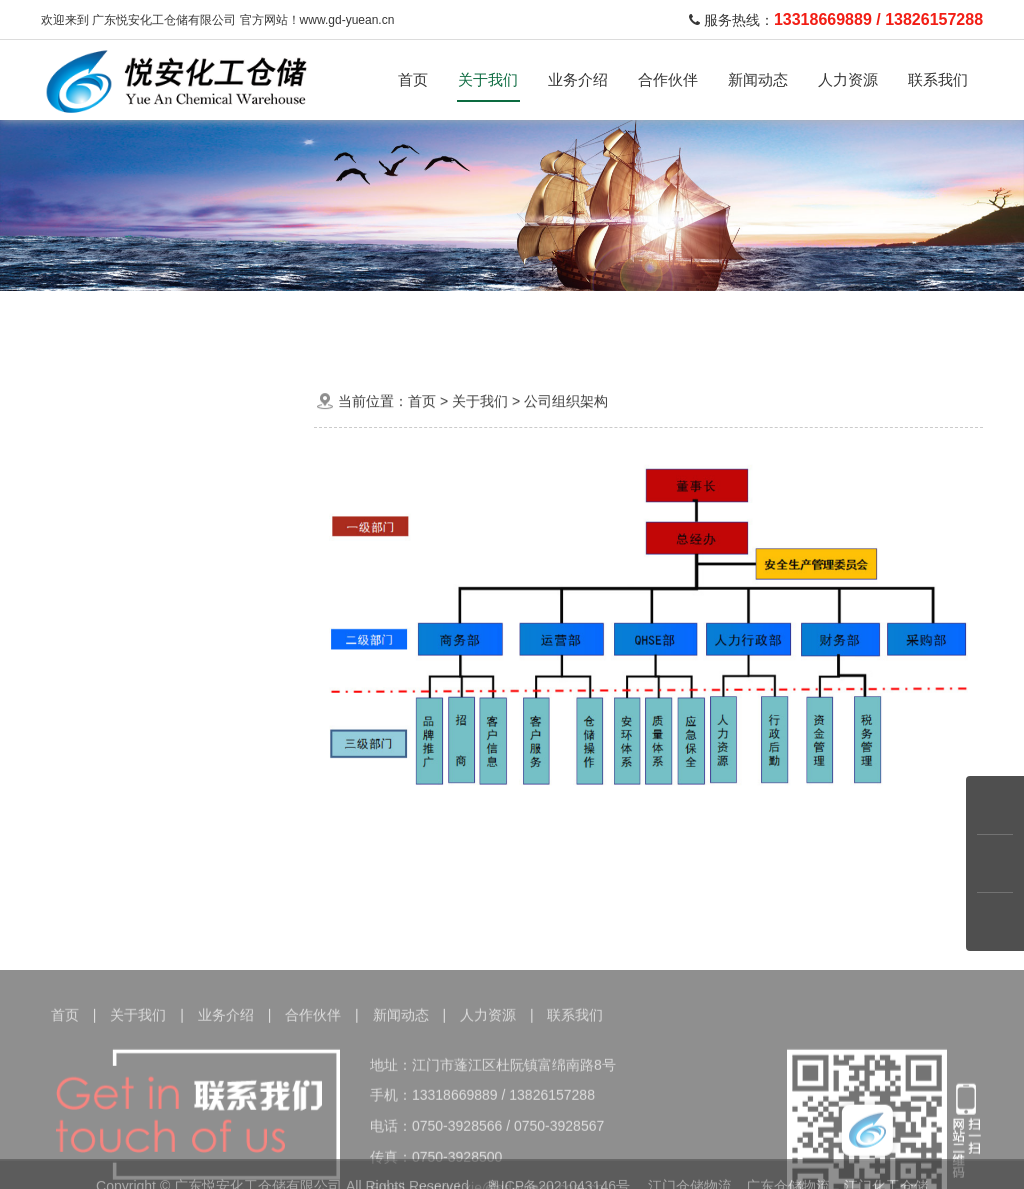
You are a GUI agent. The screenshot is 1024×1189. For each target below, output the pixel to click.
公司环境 (168, 672)
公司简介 (168, 532)
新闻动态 (758, 79)
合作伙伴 (668, 79)
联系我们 (938, 79)
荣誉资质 (168, 625)
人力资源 (848, 79)
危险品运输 (278, 325)
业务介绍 (578, 79)
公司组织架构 (168, 579)
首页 (413, 79)
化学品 (182, 325)
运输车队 (381, 325)
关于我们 (488, 79)
